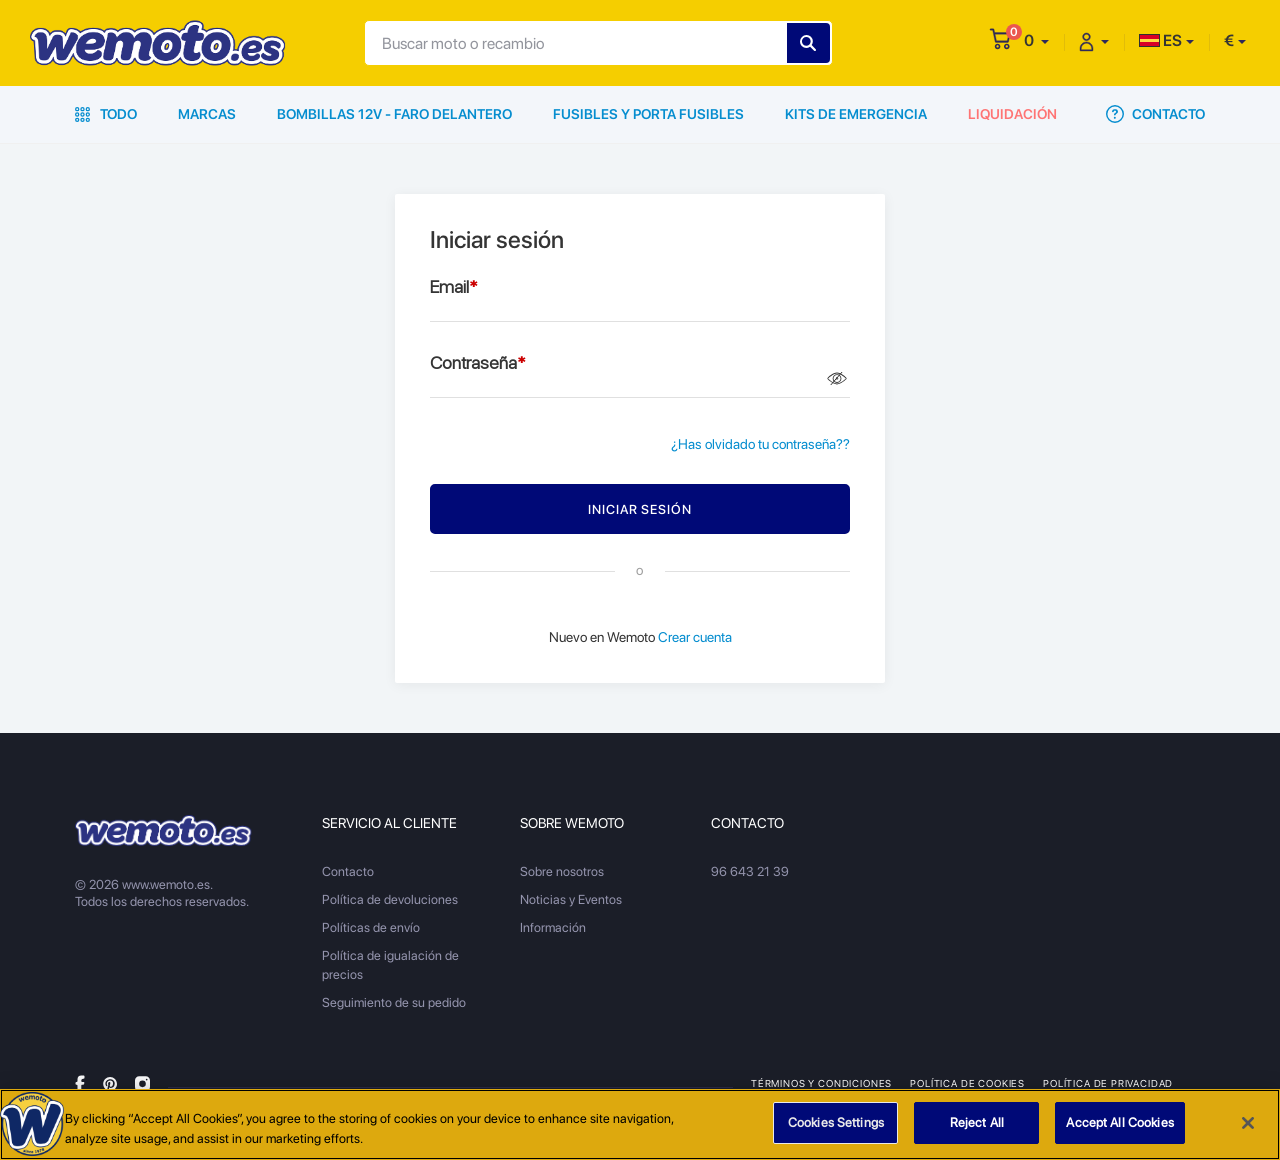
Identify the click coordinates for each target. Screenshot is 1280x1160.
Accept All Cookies (1119, 1122)
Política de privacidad (1108, 1083)
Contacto (1155, 114)
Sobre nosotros (562, 871)
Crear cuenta (695, 637)
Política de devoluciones (390, 899)
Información (553, 927)
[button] (1036, 40)
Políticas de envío (371, 927)
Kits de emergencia (856, 114)
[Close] (1248, 1123)
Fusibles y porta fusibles (648, 114)
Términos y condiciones (821, 1083)
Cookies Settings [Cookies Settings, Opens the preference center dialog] (836, 1122)
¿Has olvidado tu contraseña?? (760, 444)
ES (1160, 40)
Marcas (207, 114)
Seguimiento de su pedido (394, 1002)
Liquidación (1012, 114)
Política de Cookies (967, 1083)
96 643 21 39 (750, 871)
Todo (106, 114)
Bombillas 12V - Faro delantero (394, 114)
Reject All (977, 1122)
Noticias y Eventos (571, 899)
